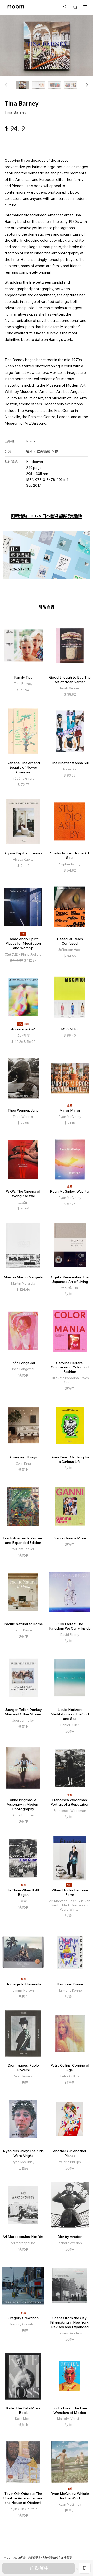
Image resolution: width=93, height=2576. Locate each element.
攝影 (29, 452)
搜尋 (65, 7)
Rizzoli (31, 441)
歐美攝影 (43, 452)
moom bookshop (15, 7)
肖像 (54, 452)
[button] (86, 85)
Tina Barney (16, 112)
